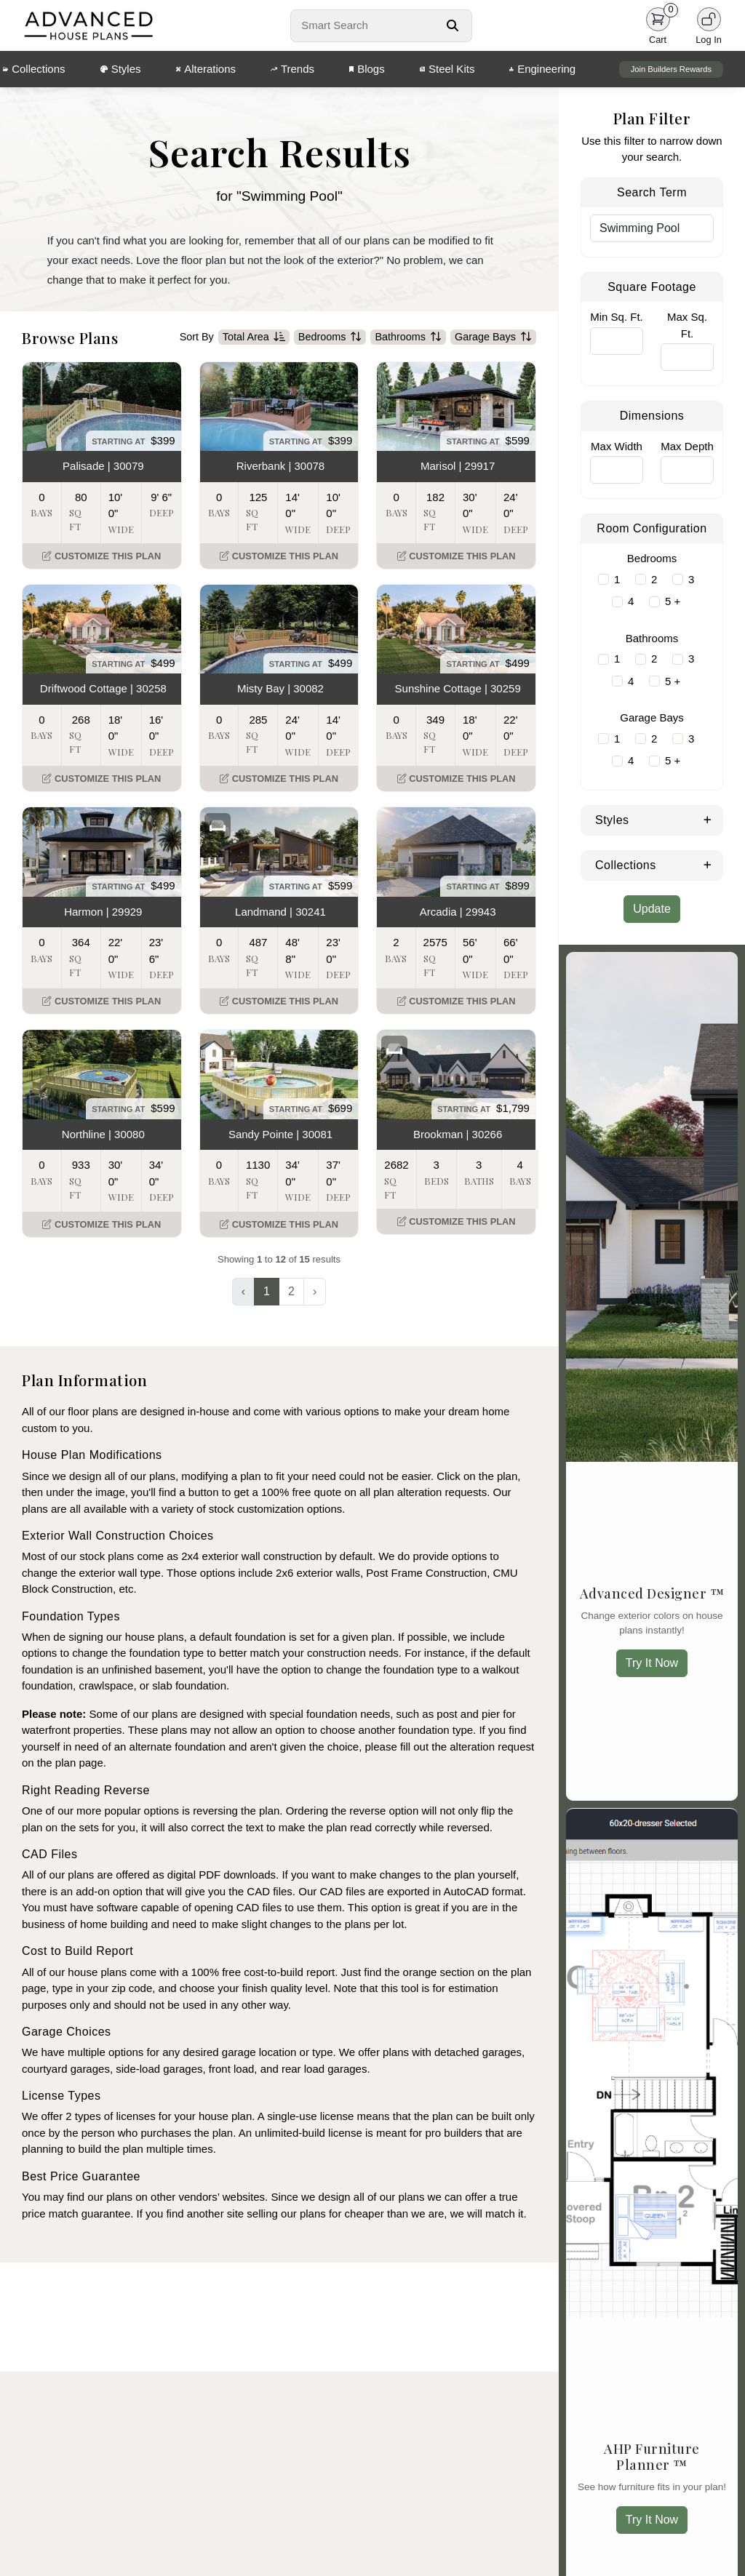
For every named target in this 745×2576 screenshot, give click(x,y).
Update (652, 909)
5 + (672, 601)
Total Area (254, 338)
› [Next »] (314, 1293)
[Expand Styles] (707, 819)
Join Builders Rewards (671, 69)
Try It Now (652, 1663)
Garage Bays (493, 338)
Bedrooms (330, 338)
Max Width (616, 446)
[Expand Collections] (707, 864)
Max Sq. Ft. (687, 325)
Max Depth (687, 446)
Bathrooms (408, 338)
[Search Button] (452, 25)
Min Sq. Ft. (616, 317)
